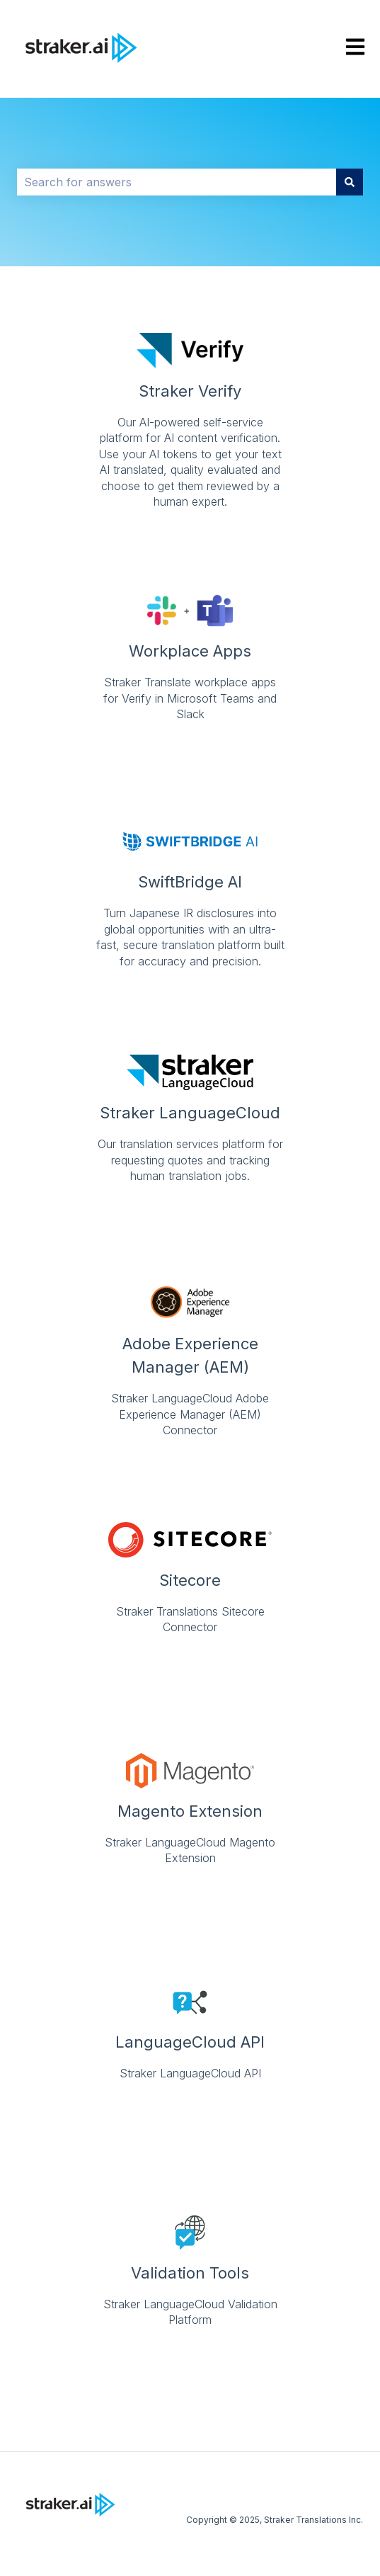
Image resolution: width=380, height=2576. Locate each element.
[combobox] (176, 182)
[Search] (349, 182)
